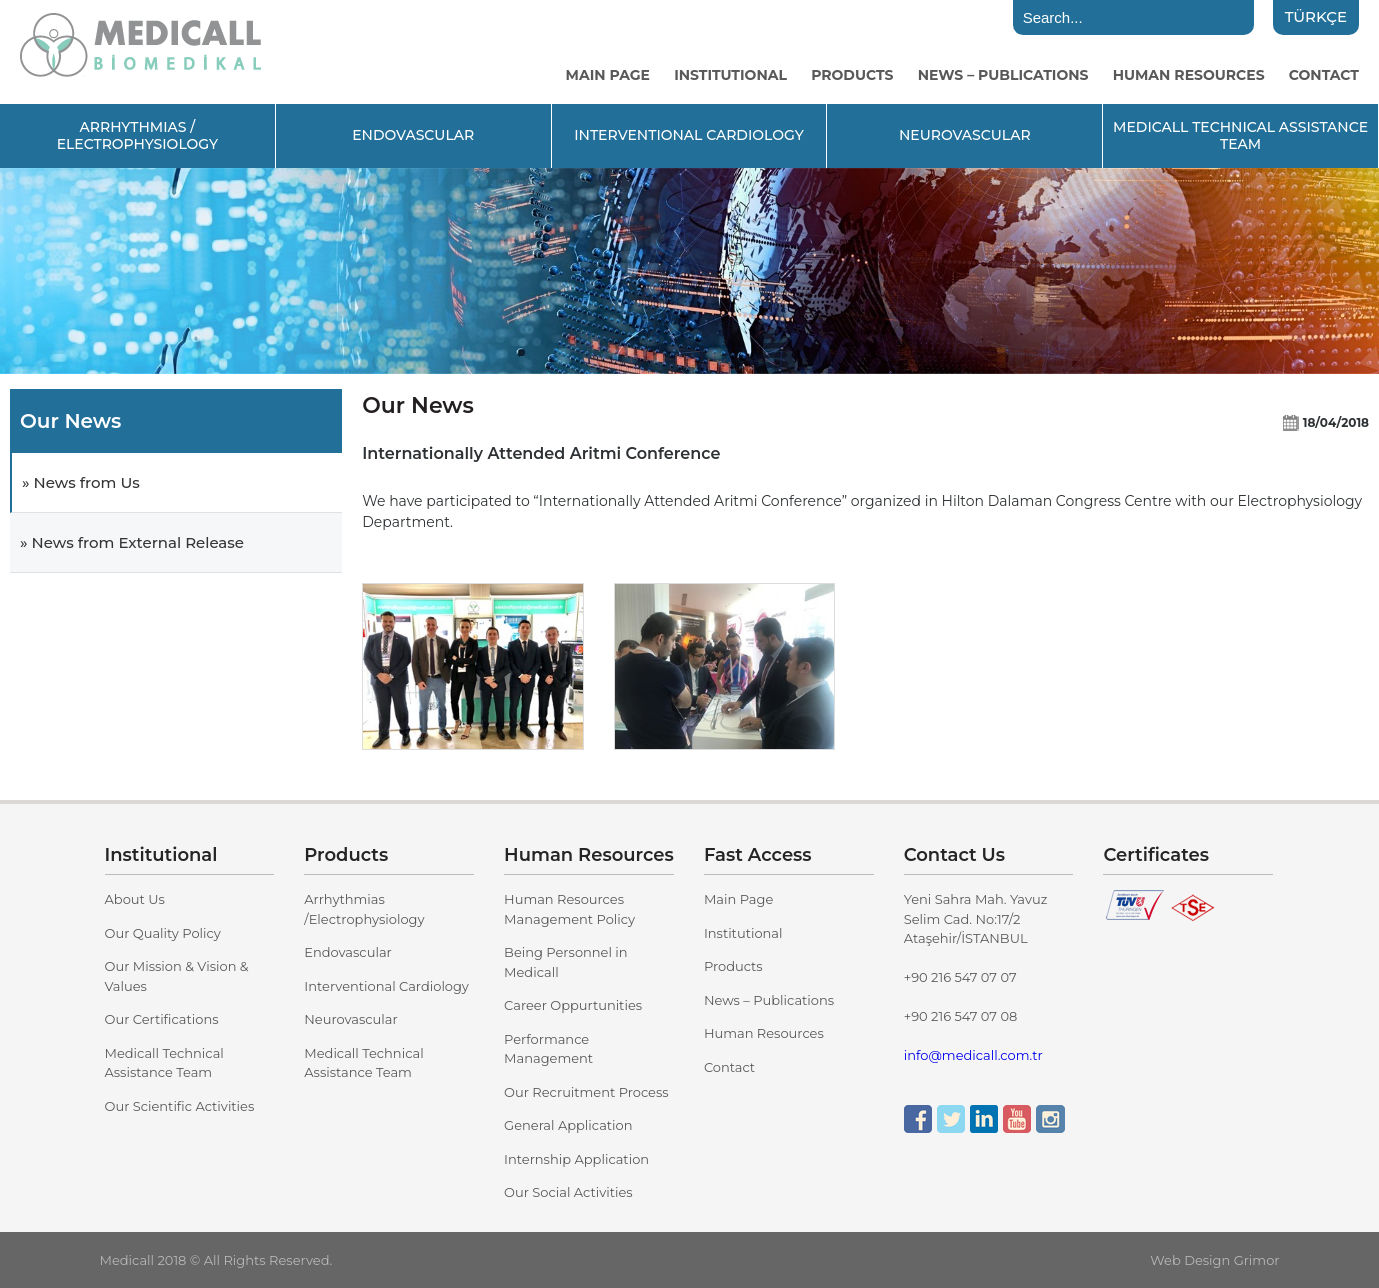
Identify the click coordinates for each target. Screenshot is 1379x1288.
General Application (568, 1125)
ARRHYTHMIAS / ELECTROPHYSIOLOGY (138, 135)
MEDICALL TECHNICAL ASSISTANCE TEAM (1240, 135)
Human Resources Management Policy (569, 909)
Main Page (738, 899)
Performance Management (548, 1049)
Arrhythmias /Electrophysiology (364, 909)
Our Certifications (162, 1019)
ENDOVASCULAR (413, 135)
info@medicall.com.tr (973, 1055)
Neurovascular (350, 1019)
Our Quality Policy (163, 933)
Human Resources (764, 1033)
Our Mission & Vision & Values (177, 976)
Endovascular (348, 952)
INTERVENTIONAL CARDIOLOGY (689, 135)
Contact (729, 1067)
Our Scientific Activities (180, 1106)
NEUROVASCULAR (965, 135)
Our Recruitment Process (586, 1092)
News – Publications (769, 1000)
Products (733, 966)
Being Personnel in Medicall (566, 962)
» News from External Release (132, 542)
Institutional (743, 933)
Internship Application (576, 1159)
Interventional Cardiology (386, 986)
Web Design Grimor (1214, 1260)
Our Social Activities (568, 1192)
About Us (135, 899)
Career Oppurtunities (573, 1005)
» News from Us (81, 482)
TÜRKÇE (1316, 16)
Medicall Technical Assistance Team (164, 1063)
